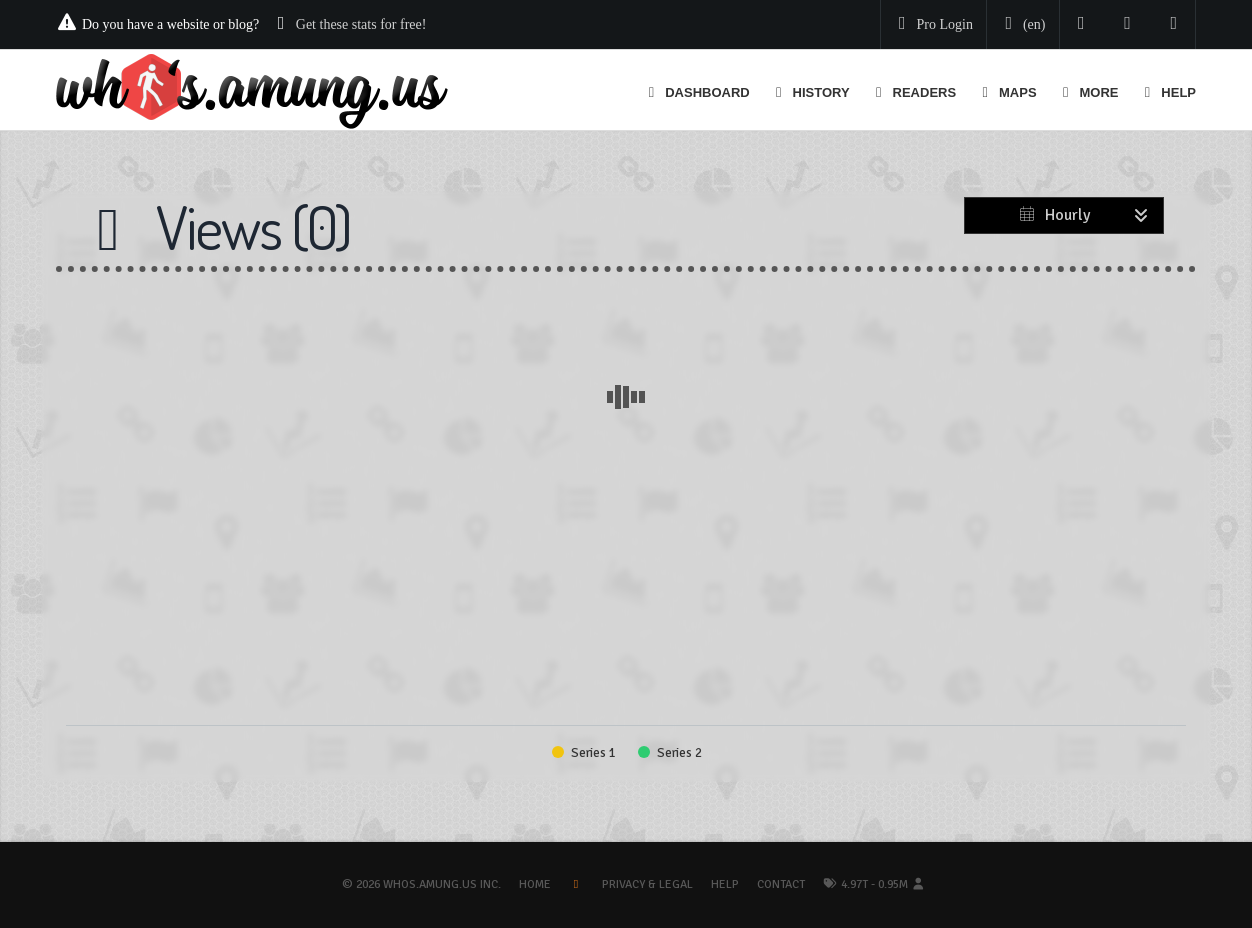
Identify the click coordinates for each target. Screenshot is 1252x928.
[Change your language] (1021, 25)
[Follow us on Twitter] (1081, 24)
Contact (781, 884)
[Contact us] (1174, 24)
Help (725, 884)
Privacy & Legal (647, 884)
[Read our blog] (1127, 24)
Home (535, 884)
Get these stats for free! (361, 24)
